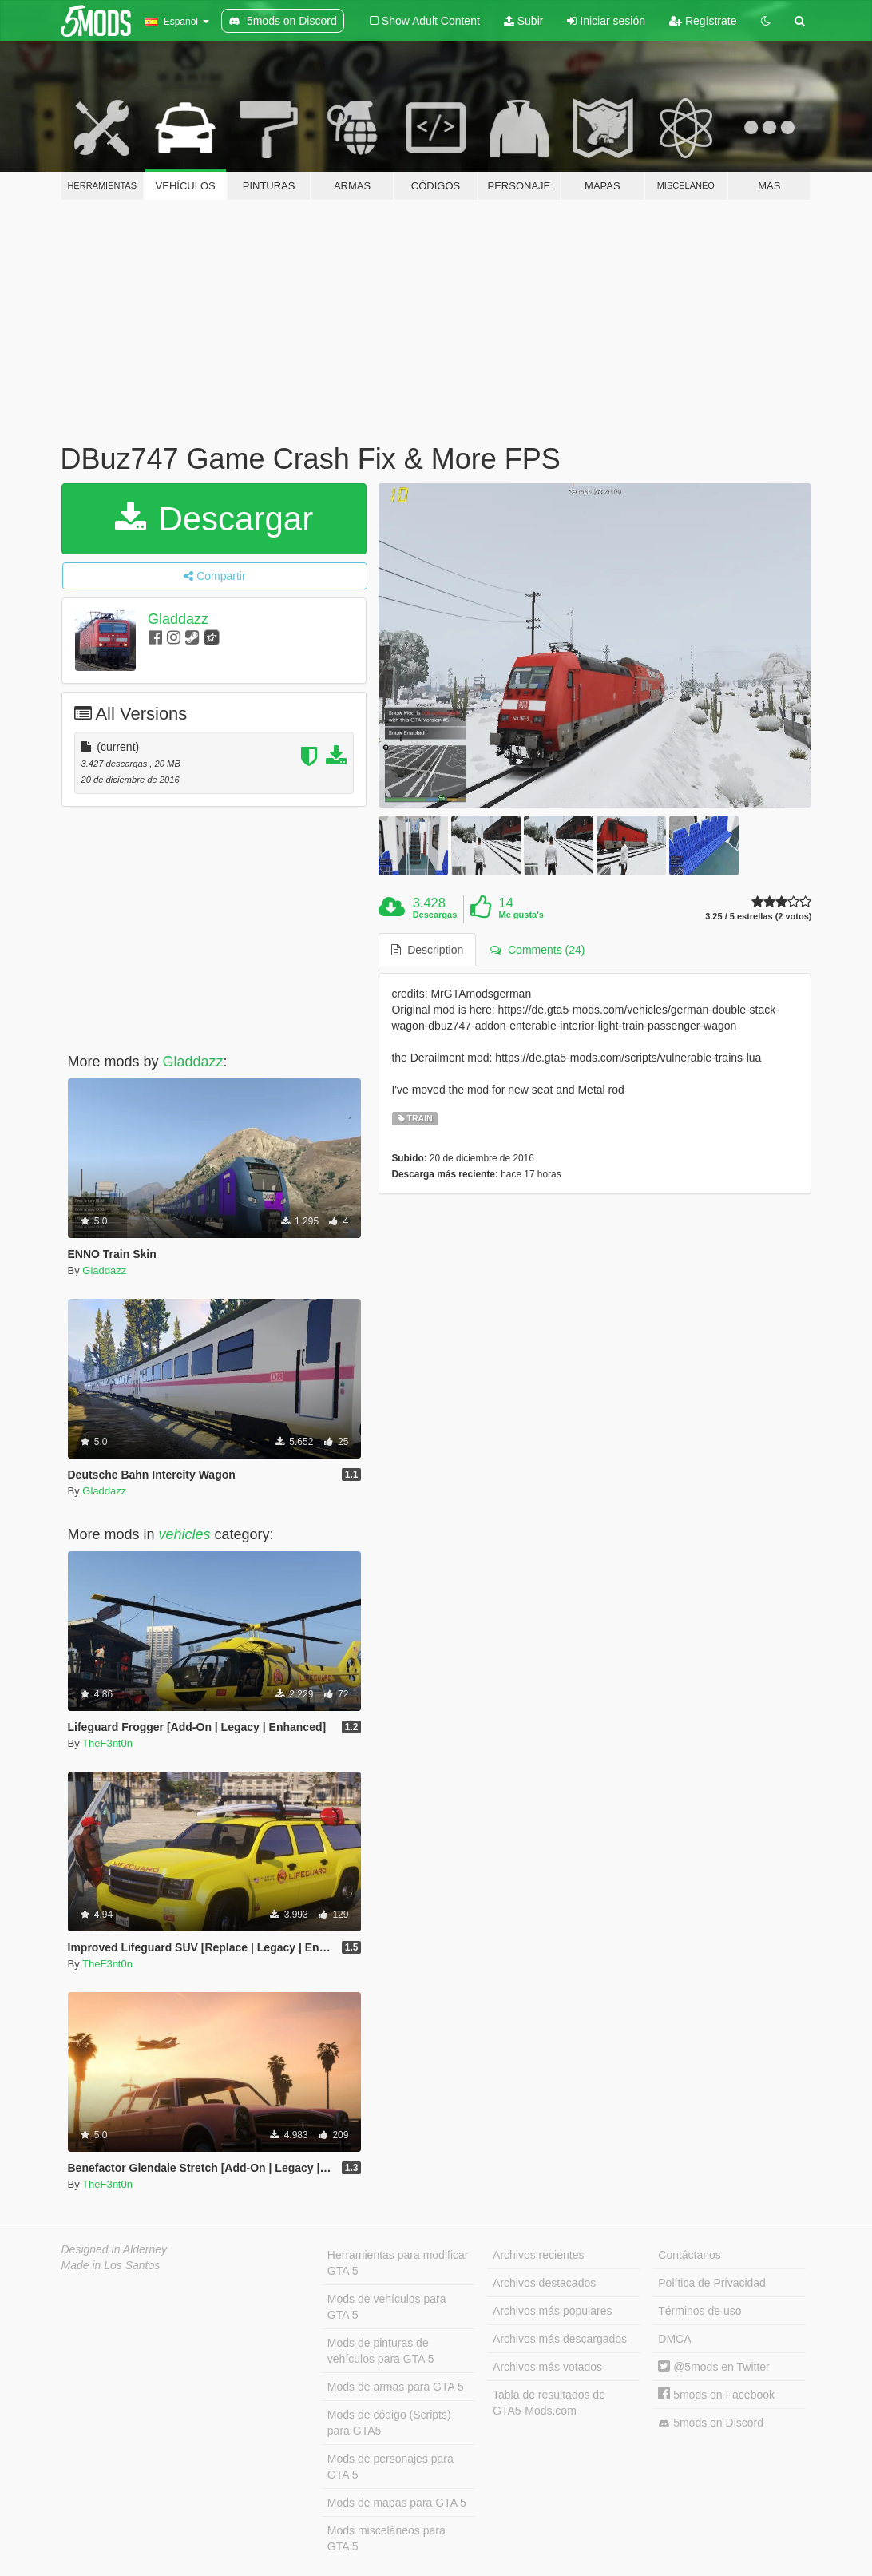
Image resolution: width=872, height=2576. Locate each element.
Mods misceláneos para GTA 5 (386, 2538)
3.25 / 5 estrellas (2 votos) (758, 916)
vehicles (185, 1534)
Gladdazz (178, 619)
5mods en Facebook (716, 2394)
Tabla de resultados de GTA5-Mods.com (549, 2402)
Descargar (214, 519)
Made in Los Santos (111, 2265)
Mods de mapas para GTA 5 (396, 2502)
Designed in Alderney (114, 2249)
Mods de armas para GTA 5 (395, 2386)
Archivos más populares (552, 2310)
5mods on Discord (710, 2423)
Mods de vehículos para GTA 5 (386, 2306)
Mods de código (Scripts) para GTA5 (389, 2422)
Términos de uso (699, 2310)
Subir (524, 20)
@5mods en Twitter (713, 2367)
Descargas (435, 914)
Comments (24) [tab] (537, 949)
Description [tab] (427, 949)
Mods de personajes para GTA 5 (390, 2466)
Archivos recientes (538, 2255)
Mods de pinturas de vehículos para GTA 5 (380, 2350)
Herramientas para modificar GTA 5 (398, 2263)
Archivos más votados (547, 2366)
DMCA (674, 2338)
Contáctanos (689, 2255)
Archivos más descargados (560, 2338)
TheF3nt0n (107, 1743)
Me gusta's (521, 914)
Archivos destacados (544, 2282)
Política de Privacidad (712, 2282)
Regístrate (702, 20)
